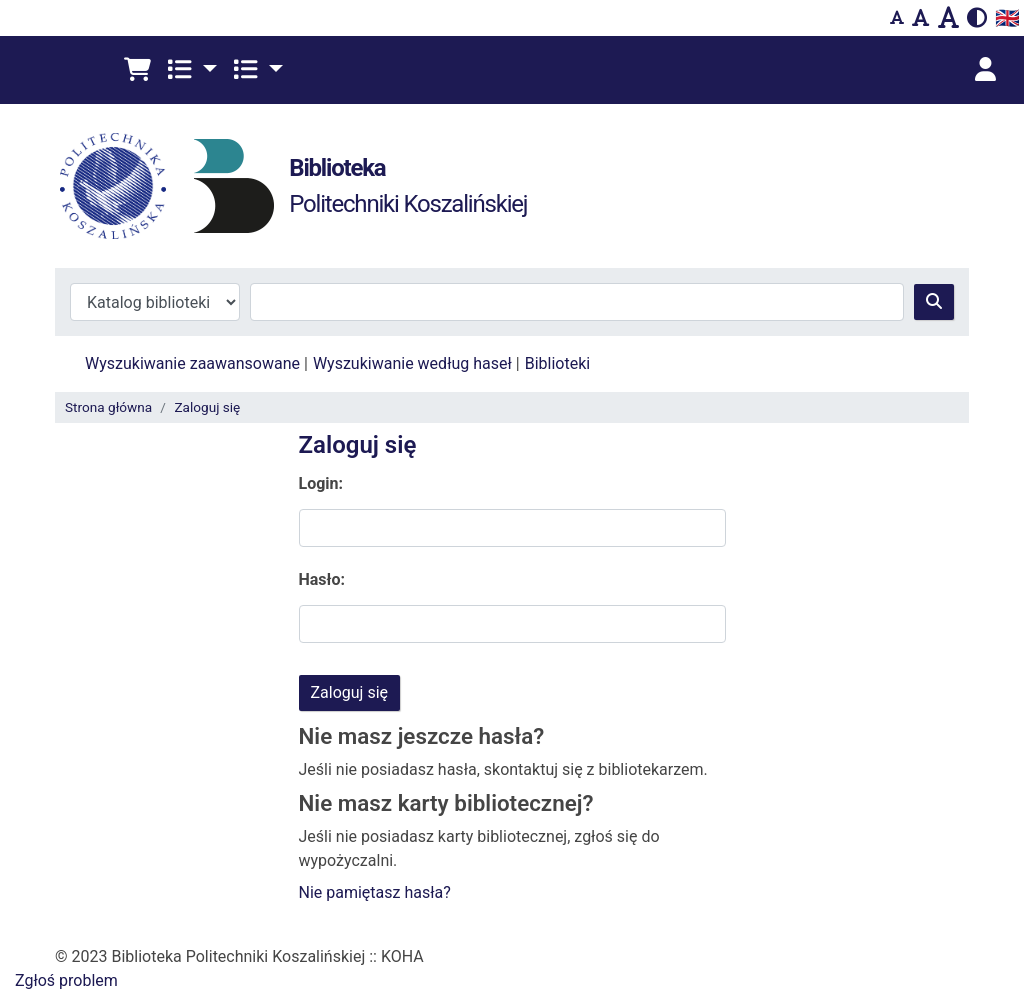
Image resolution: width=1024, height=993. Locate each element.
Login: (321, 483)
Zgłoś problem (66, 980)
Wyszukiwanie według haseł (412, 363)
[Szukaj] (934, 302)
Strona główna (108, 407)
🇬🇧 (1007, 18)
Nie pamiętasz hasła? (375, 892)
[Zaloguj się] (985, 70)
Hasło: (322, 579)
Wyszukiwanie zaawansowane (192, 363)
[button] (137, 70)
